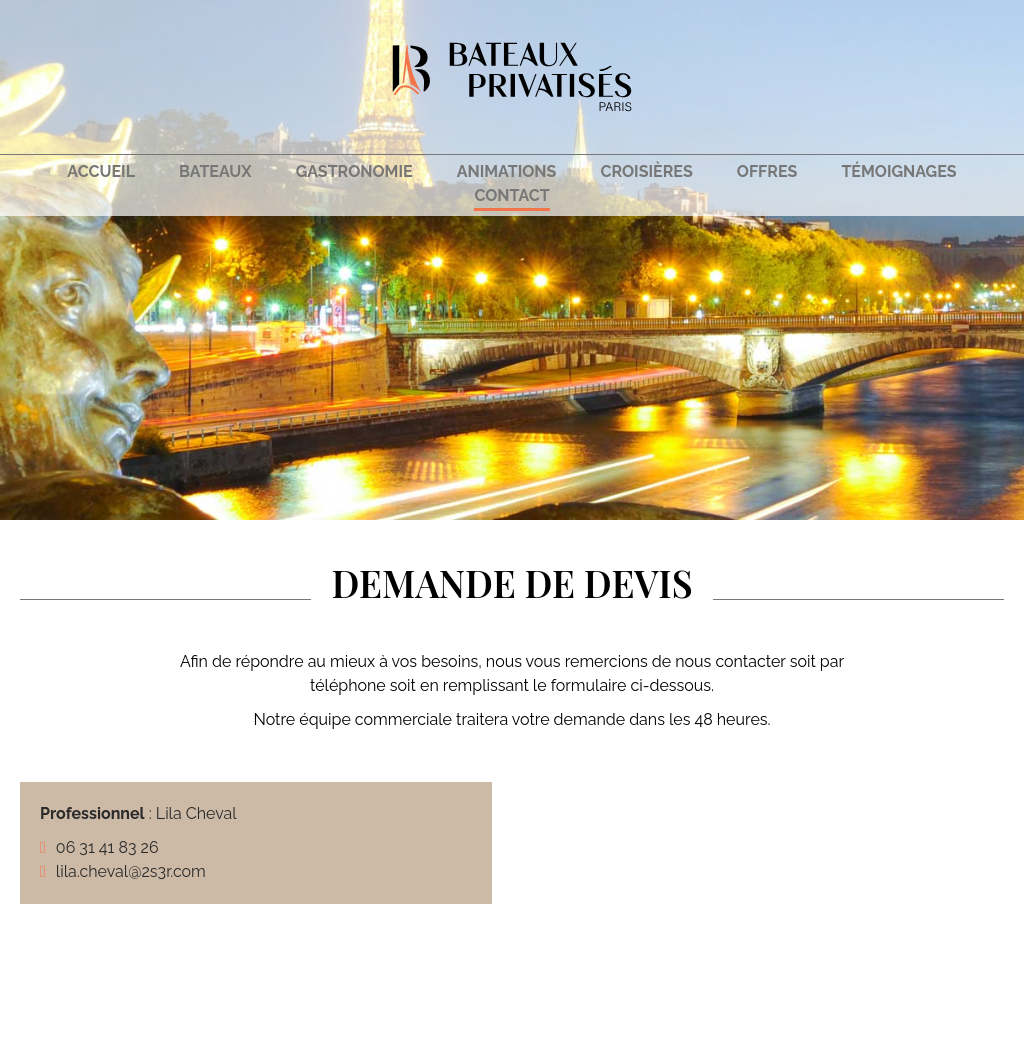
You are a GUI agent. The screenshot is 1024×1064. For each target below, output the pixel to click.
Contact (511, 195)
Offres (767, 171)
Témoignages (898, 171)
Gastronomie (354, 171)
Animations (507, 171)
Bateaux (215, 171)
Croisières (646, 171)
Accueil (101, 171)
